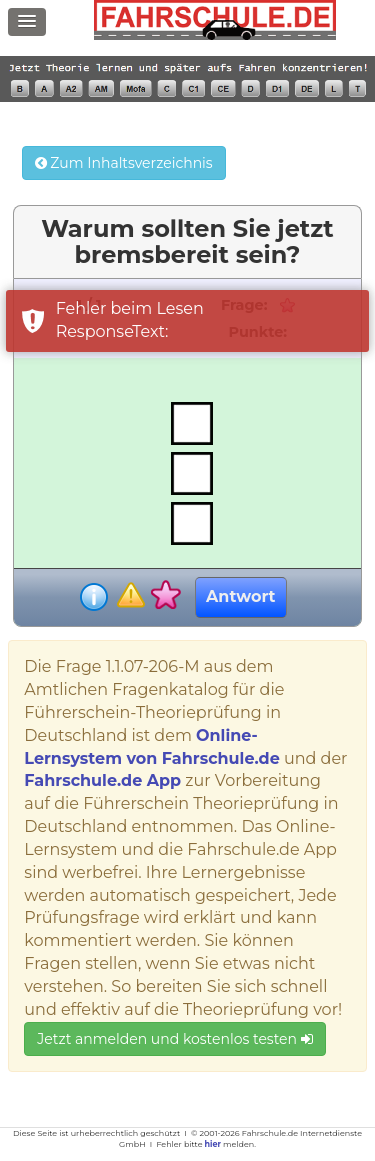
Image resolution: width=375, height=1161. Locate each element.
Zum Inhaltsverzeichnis (124, 163)
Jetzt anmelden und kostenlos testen (174, 1039)
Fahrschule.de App (102, 780)
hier (213, 1144)
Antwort (240, 596)
